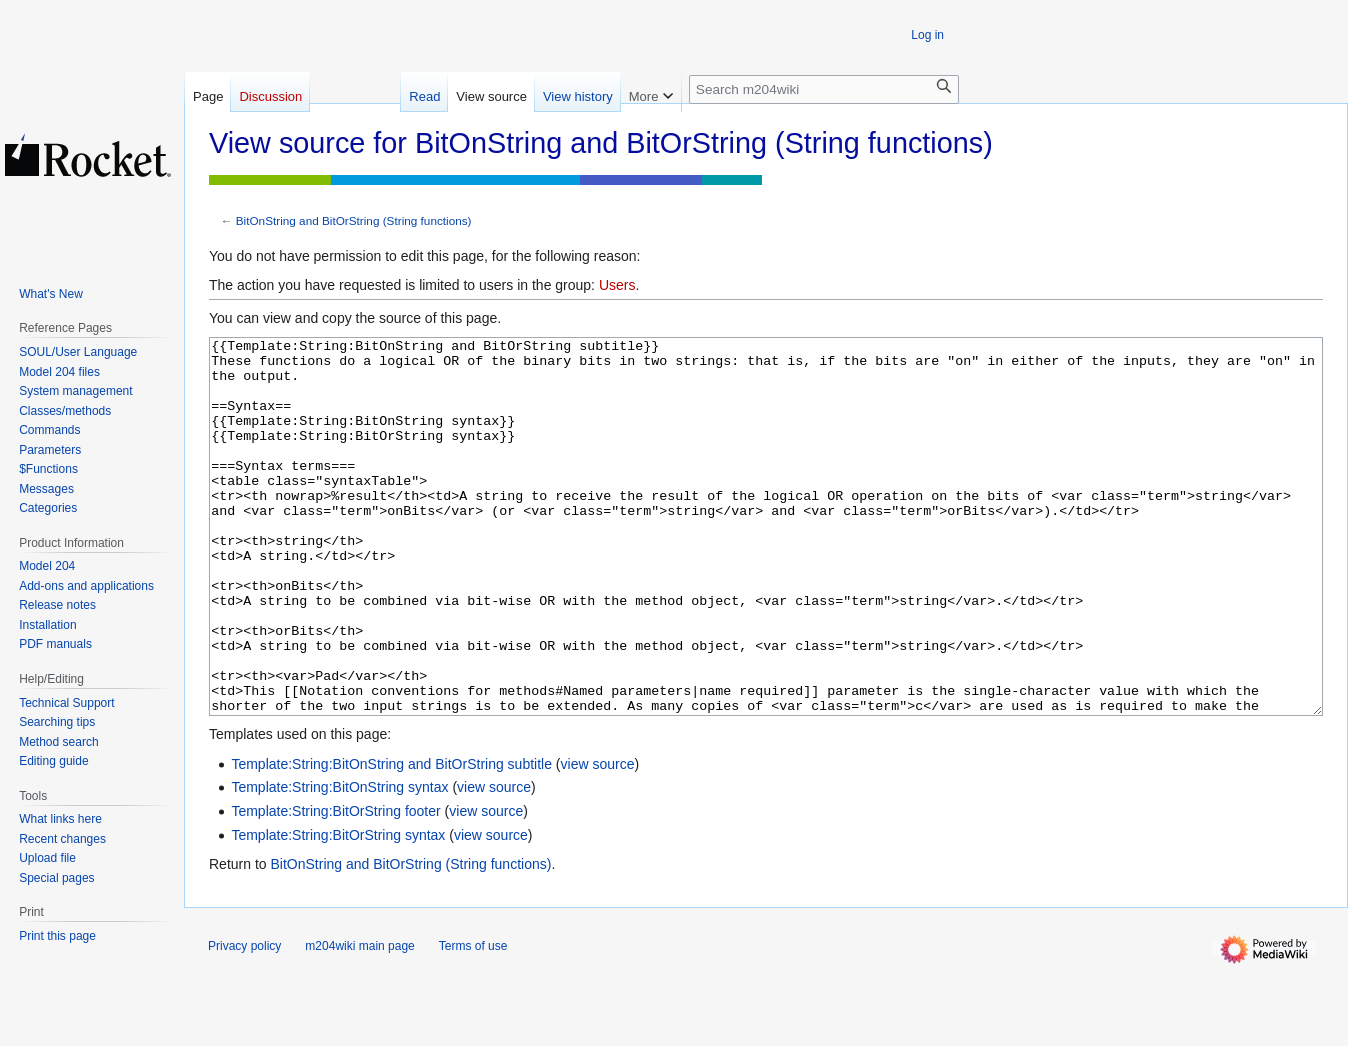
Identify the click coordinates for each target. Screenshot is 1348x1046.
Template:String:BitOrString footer (335, 886)
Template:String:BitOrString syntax (338, 910)
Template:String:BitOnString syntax (339, 862)
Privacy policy (244, 1021)
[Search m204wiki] (824, 89)
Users (617, 285)
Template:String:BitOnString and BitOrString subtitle (391, 839)
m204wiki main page (359, 1021)
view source (598, 839)
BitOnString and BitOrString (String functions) (354, 220)
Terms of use (473, 1021)
